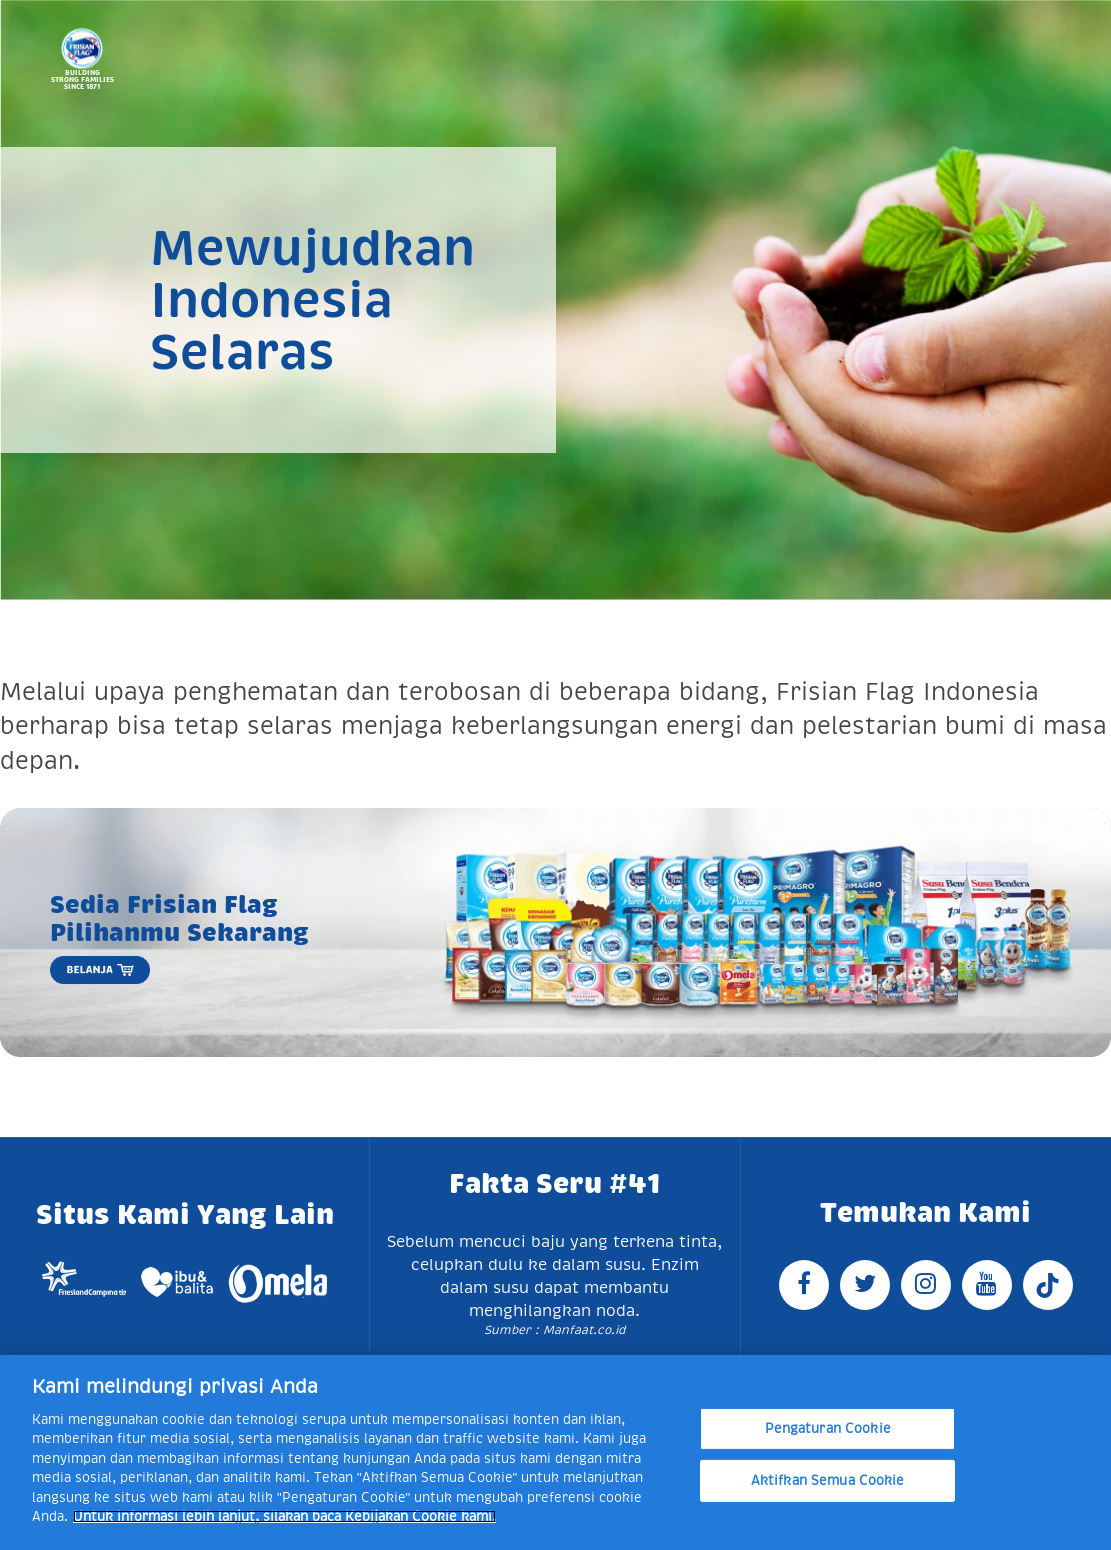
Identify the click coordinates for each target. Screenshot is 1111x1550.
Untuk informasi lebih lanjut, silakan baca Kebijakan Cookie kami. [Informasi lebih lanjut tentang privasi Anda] (284, 1516)
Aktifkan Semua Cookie (828, 1480)
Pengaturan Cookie (828, 1428)
